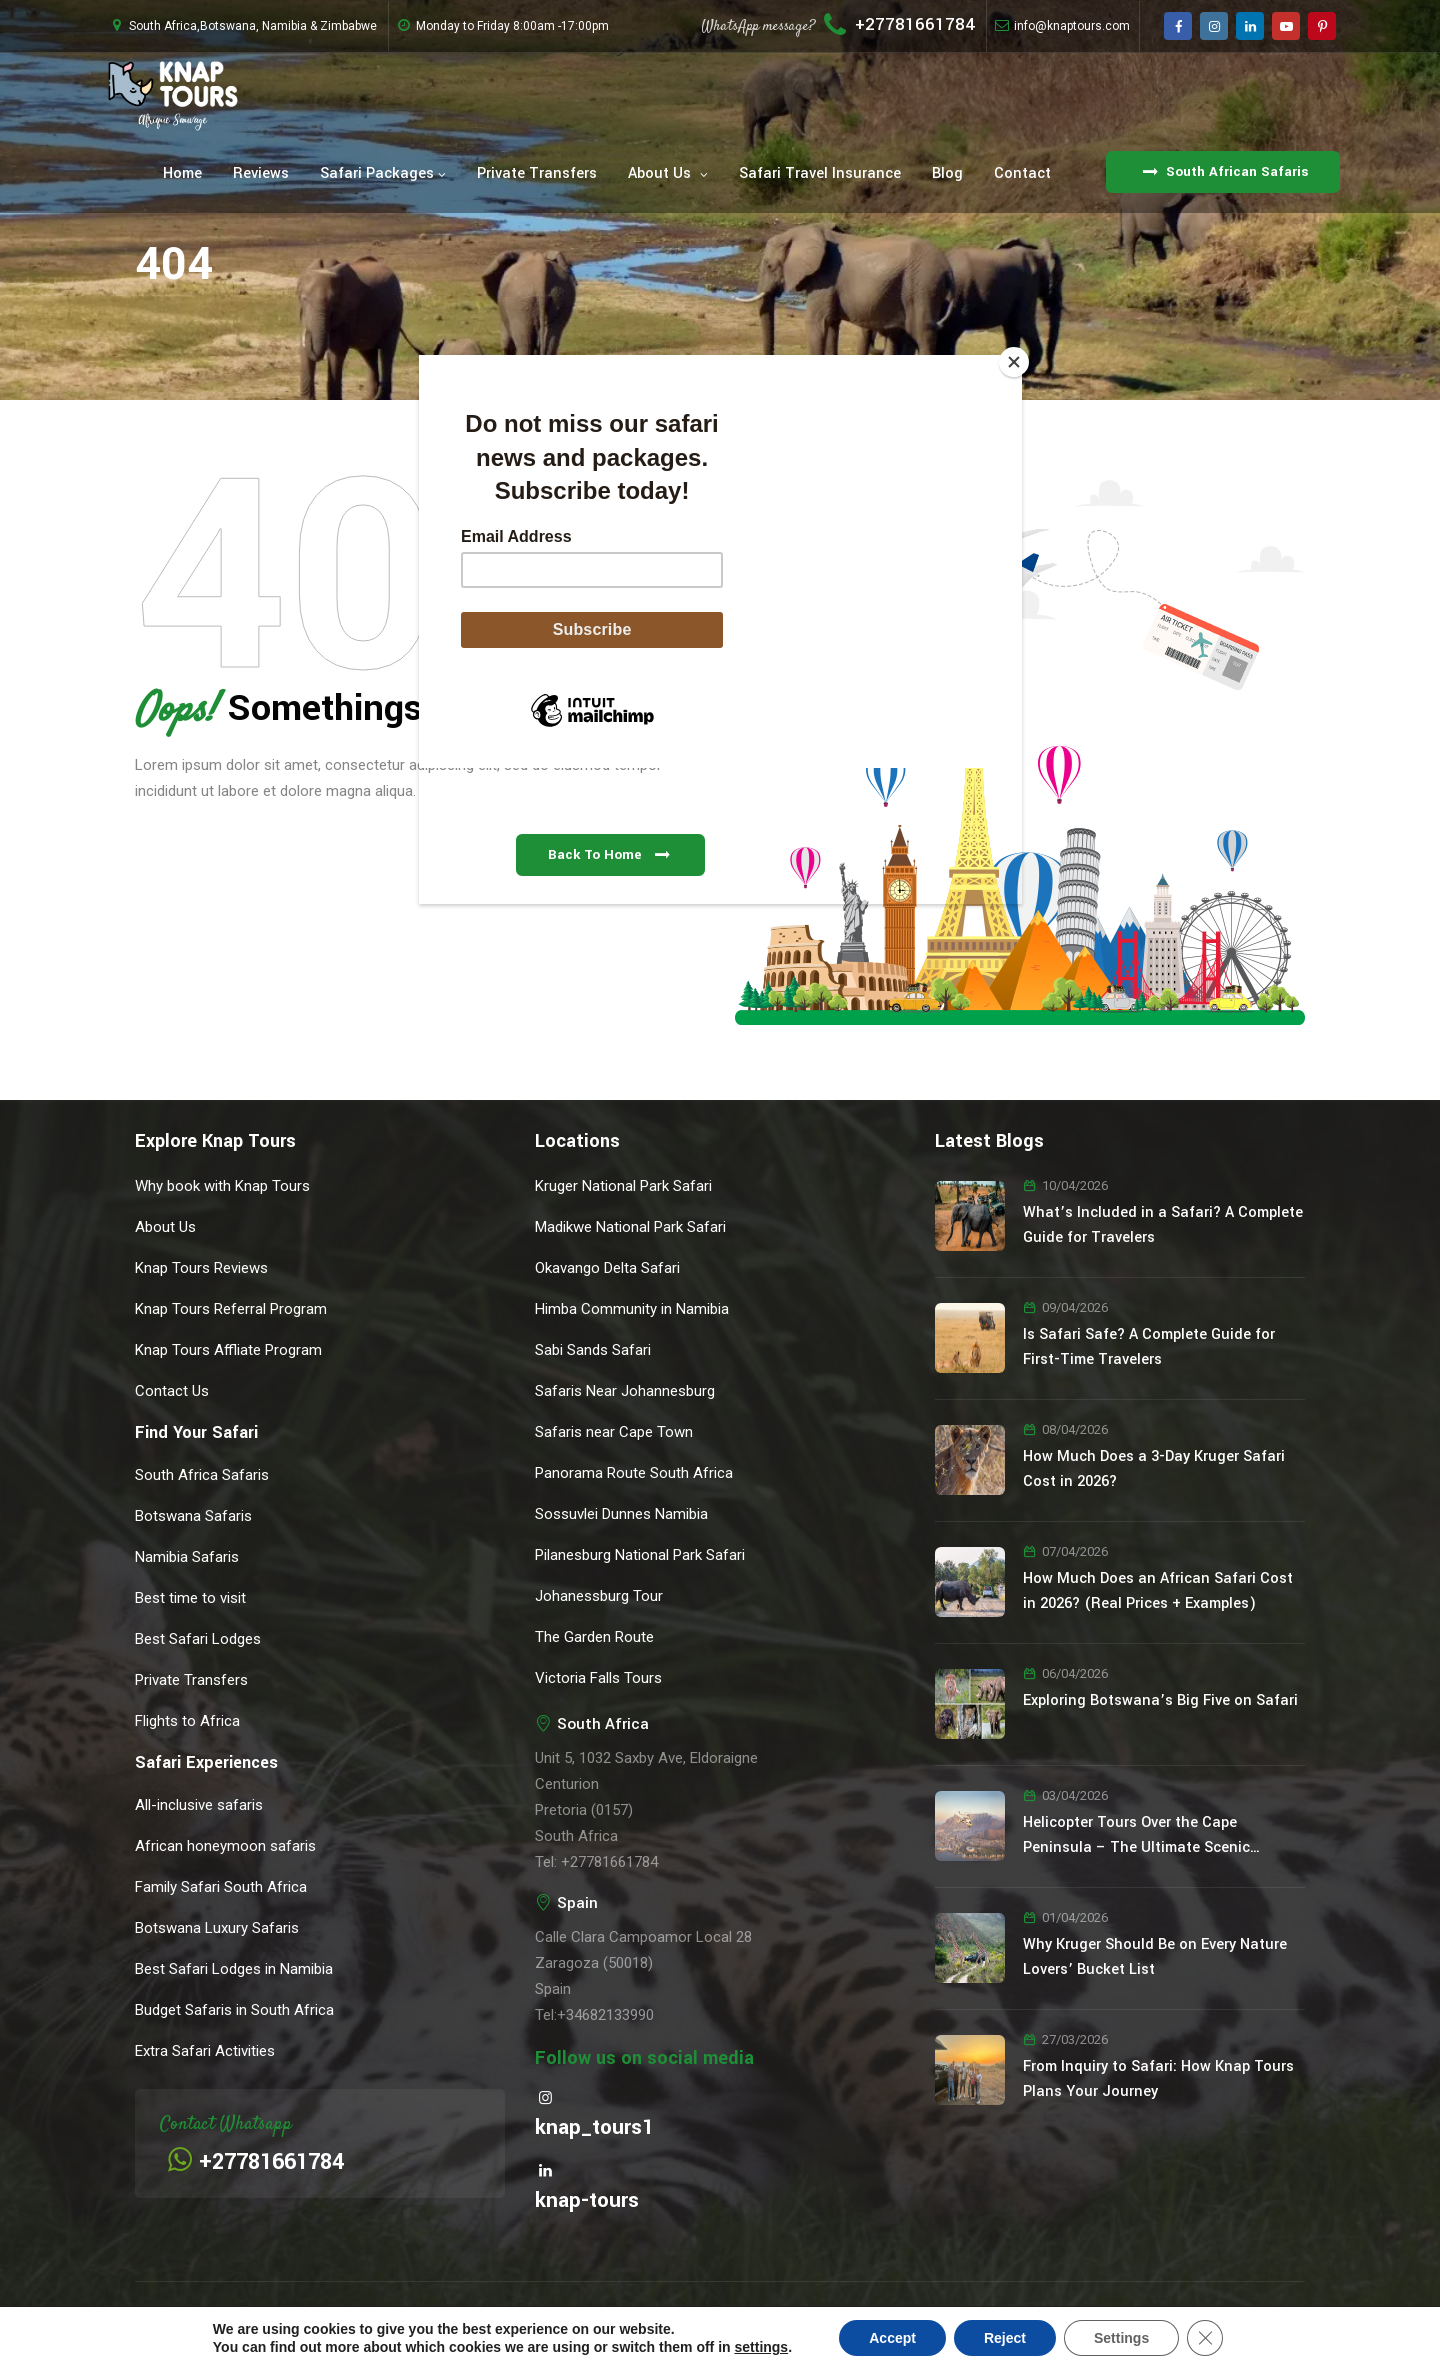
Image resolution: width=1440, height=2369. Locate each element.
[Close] (1017, 360)
